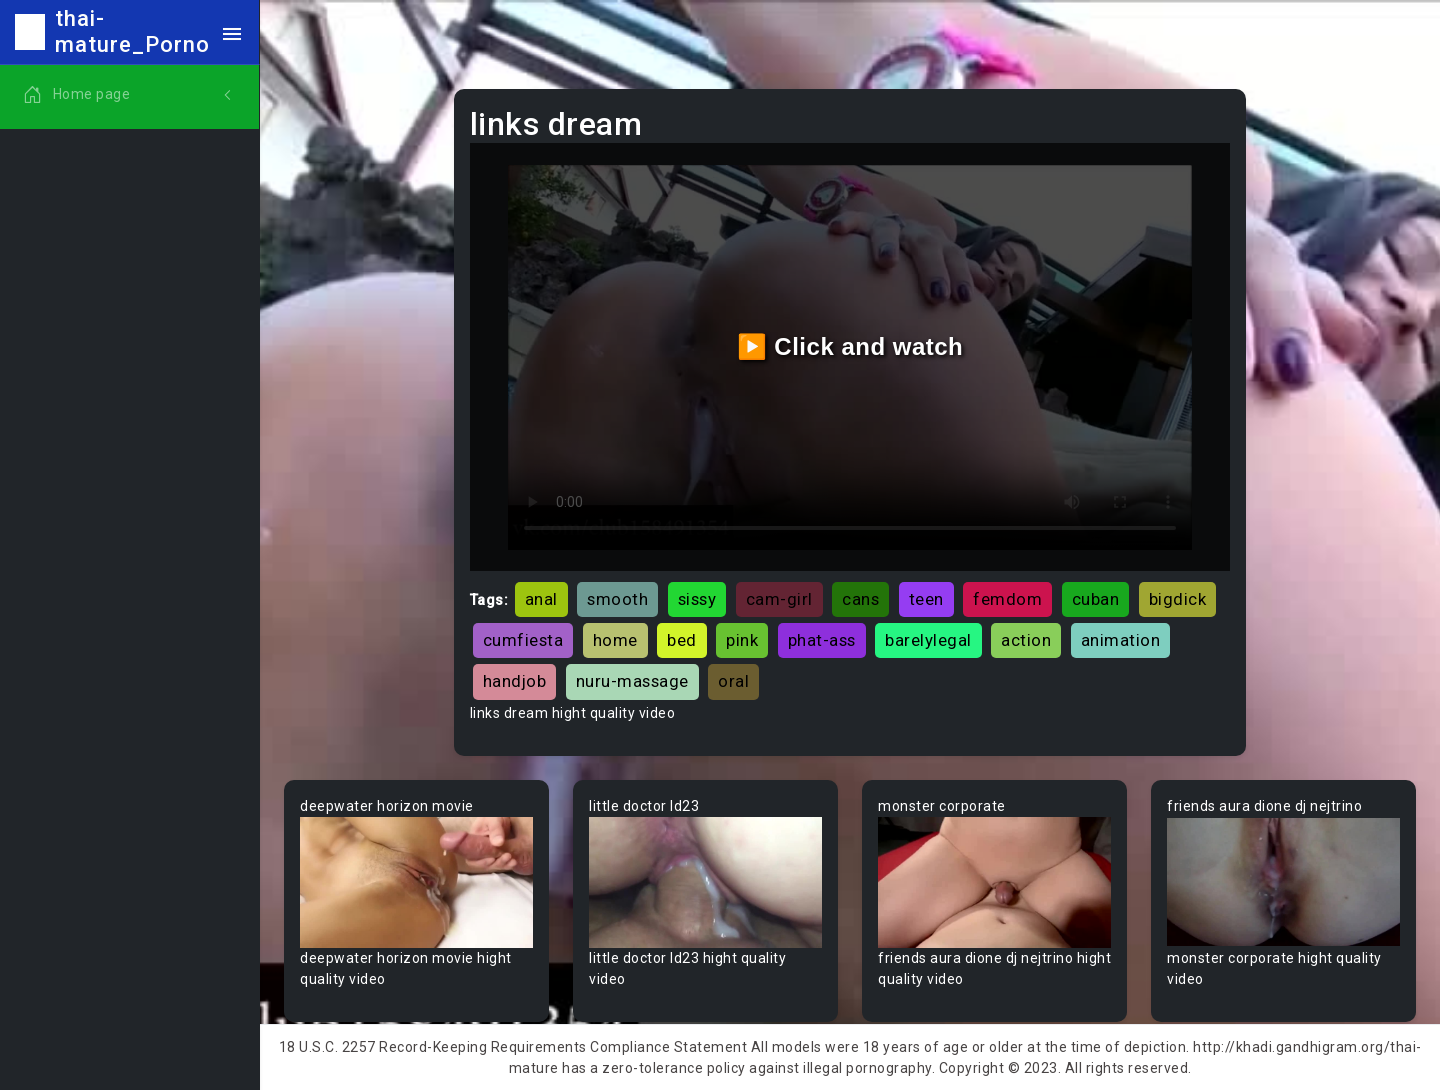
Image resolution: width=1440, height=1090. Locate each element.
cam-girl (779, 599)
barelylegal (928, 640)
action (1026, 640)
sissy (697, 599)
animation (1121, 640)
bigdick (1178, 599)
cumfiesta (523, 640)
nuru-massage (632, 681)
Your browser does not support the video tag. (416, 882)
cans (860, 599)
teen (926, 599)
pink (742, 640)
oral (733, 681)
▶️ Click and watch (850, 346)
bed (682, 640)
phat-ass (822, 640)
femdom (1007, 599)
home (615, 640)
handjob (515, 681)
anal (541, 599)
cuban (1096, 599)
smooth (617, 599)
